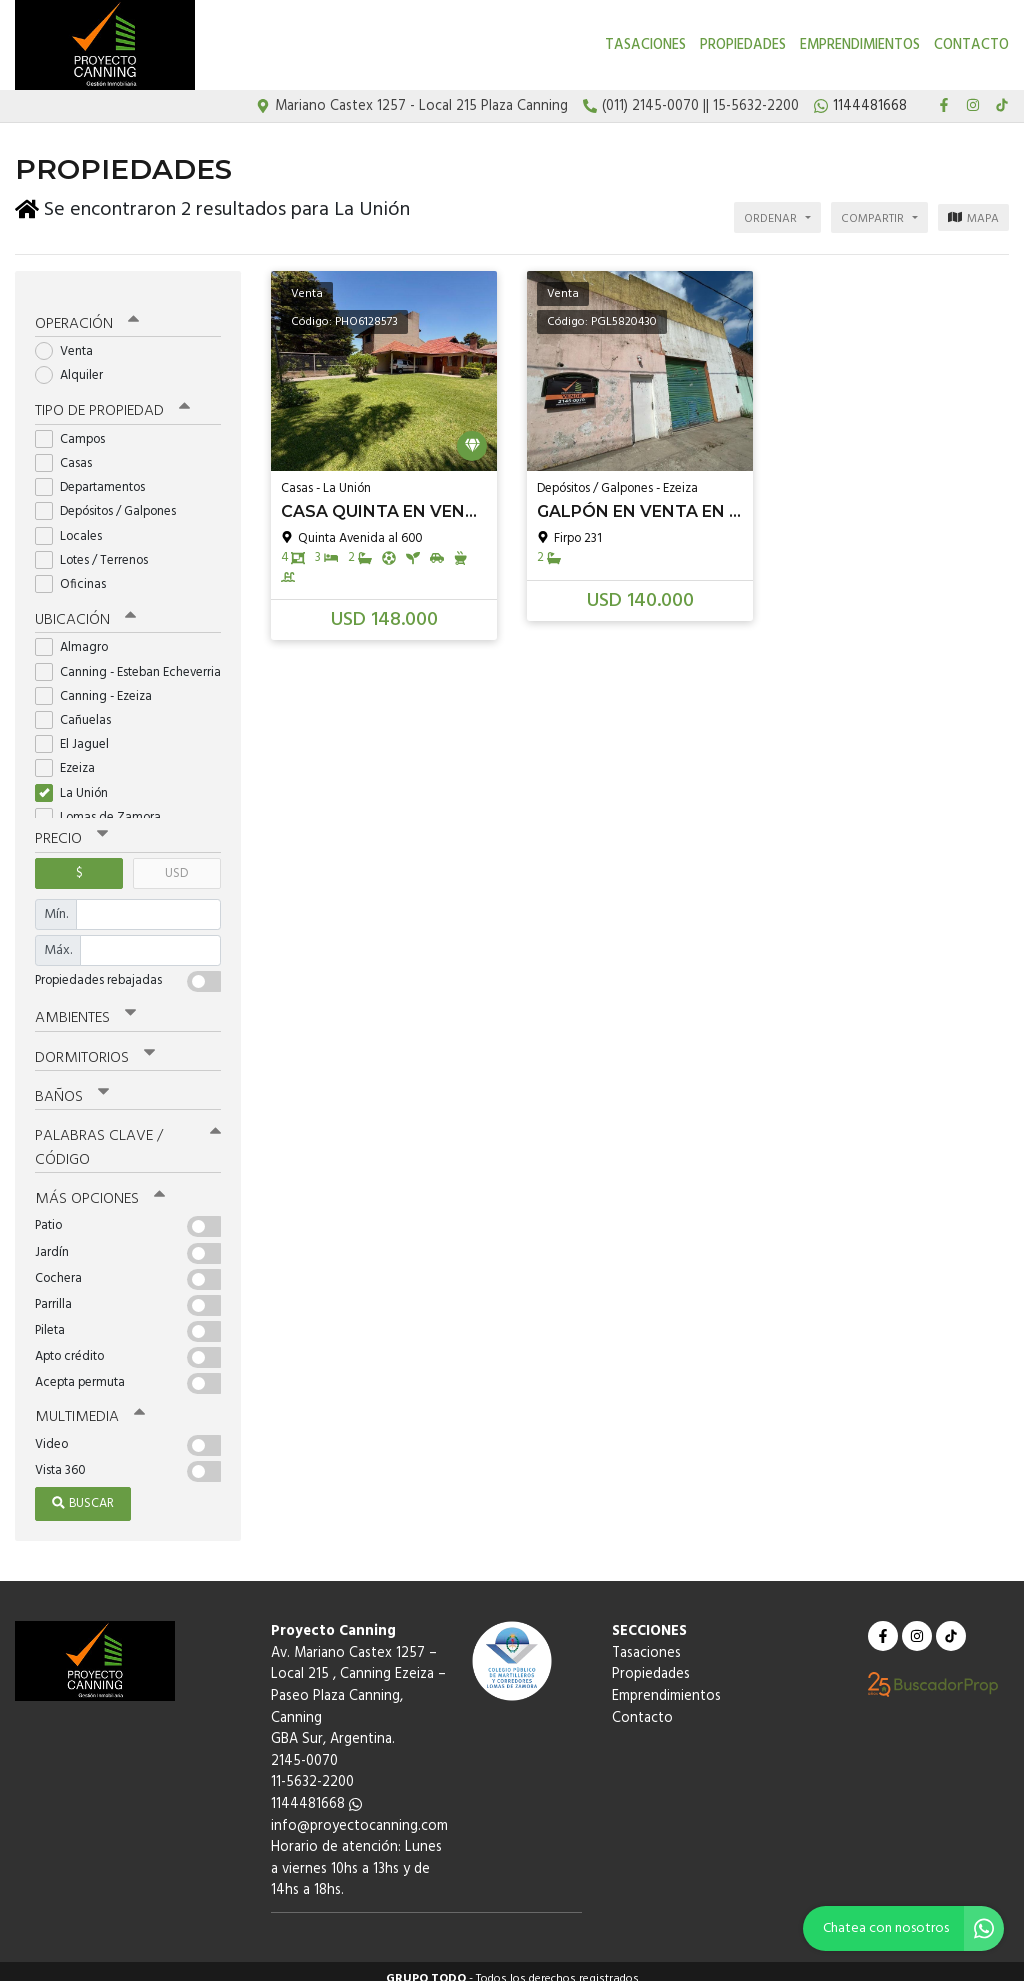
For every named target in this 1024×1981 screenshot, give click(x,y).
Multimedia (89, 1403)
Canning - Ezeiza (100, 683)
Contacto (971, 45)
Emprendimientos (860, 45)
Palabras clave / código (128, 1133)
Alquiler (75, 363)
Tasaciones (645, 45)
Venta (70, 339)
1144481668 (316, 1789)
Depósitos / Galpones (112, 499)
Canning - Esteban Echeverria (128, 659)
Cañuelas (79, 708)
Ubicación (85, 608)
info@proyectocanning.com (359, 1810)
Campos (76, 427)
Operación (87, 312)
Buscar (83, 1488)
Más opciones (99, 1185)
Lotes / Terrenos (98, 548)
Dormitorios (94, 1044)
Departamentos (96, 475)
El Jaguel (78, 732)
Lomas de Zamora (104, 804)
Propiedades (743, 45)
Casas (70, 451)
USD (176, 860)
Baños (72, 1083)
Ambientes (85, 1005)
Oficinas (77, 572)
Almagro (78, 635)
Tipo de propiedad (112, 400)
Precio (71, 827)
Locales (75, 523)
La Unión (78, 780)
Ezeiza (71, 756)
